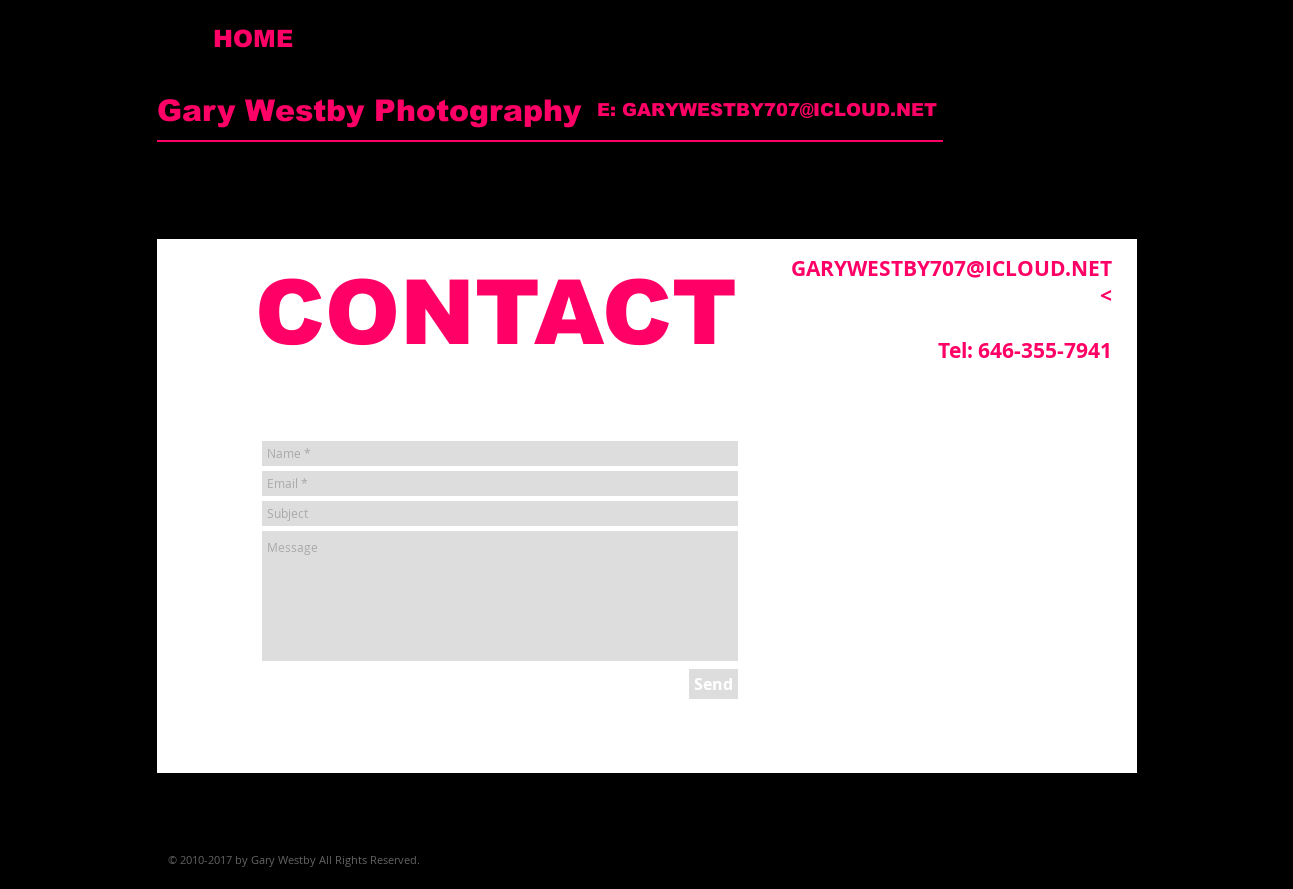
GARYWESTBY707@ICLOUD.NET (779, 110)
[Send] (713, 684)
